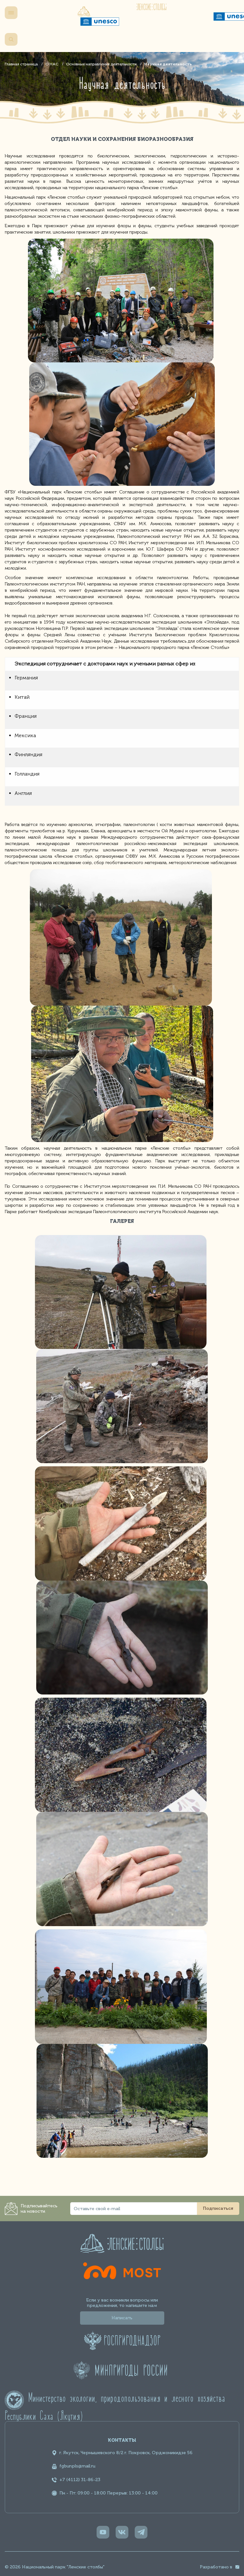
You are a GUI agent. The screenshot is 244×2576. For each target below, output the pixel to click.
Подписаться (218, 2208)
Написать (122, 2318)
